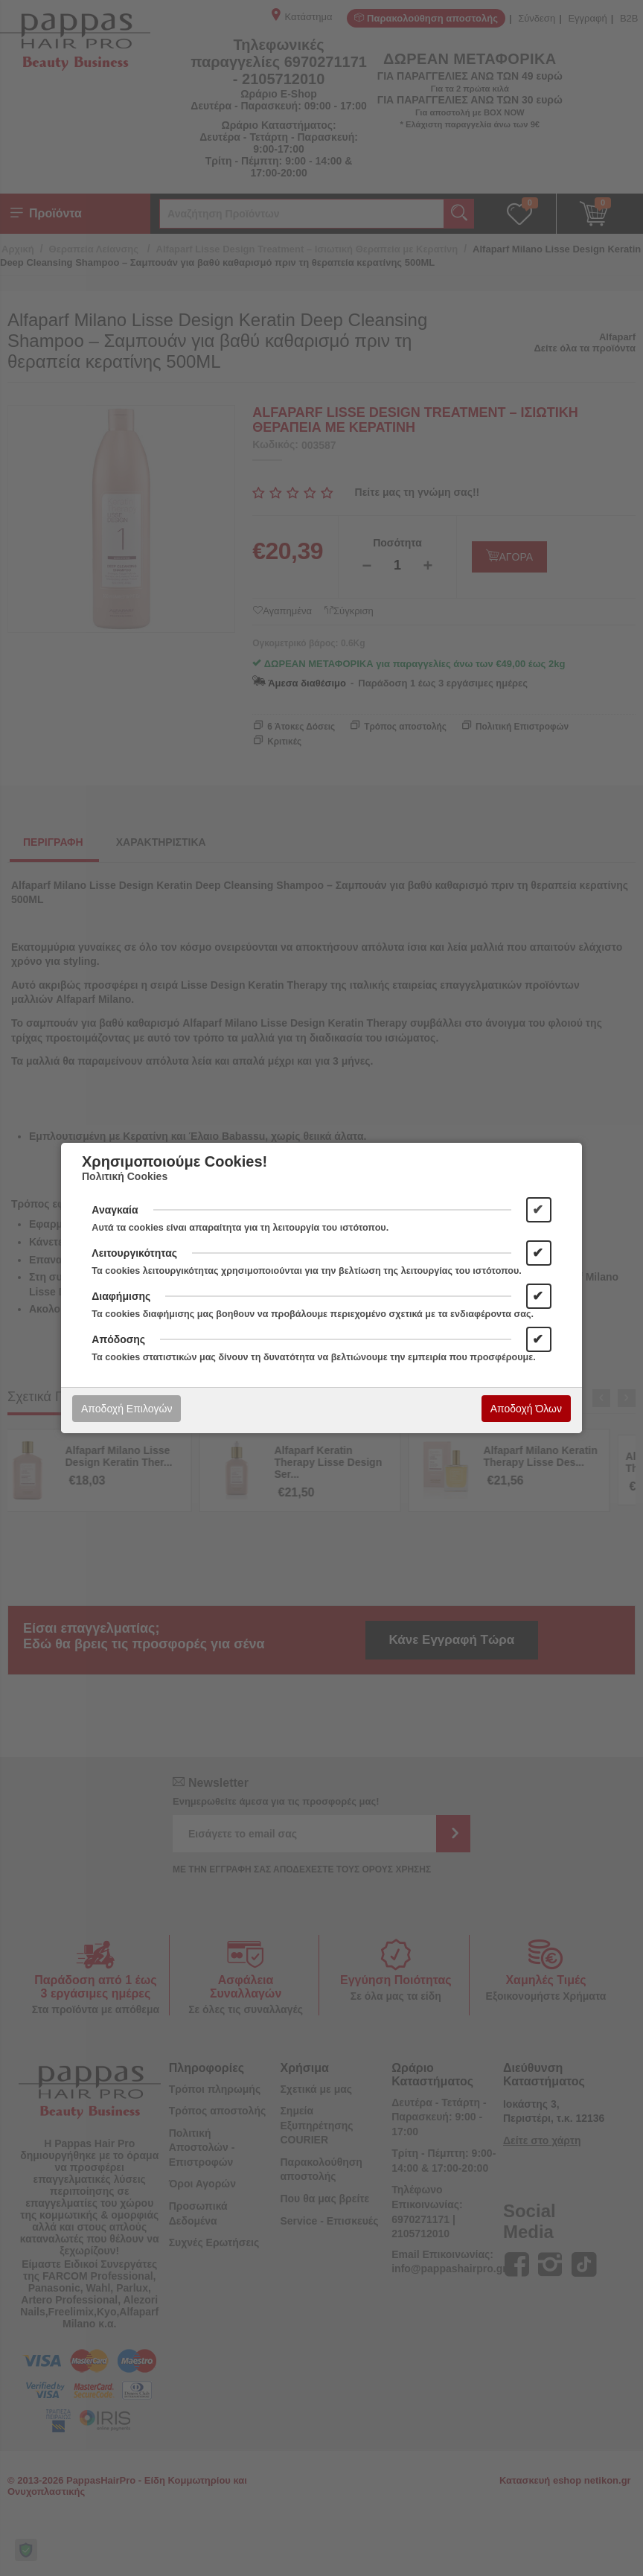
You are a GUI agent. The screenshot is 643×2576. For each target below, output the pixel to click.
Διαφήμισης (121, 1296)
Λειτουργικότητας (134, 1253)
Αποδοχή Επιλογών (126, 1409)
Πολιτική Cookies (124, 1176)
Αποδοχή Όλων (526, 1409)
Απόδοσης (118, 1339)
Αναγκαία (115, 1210)
